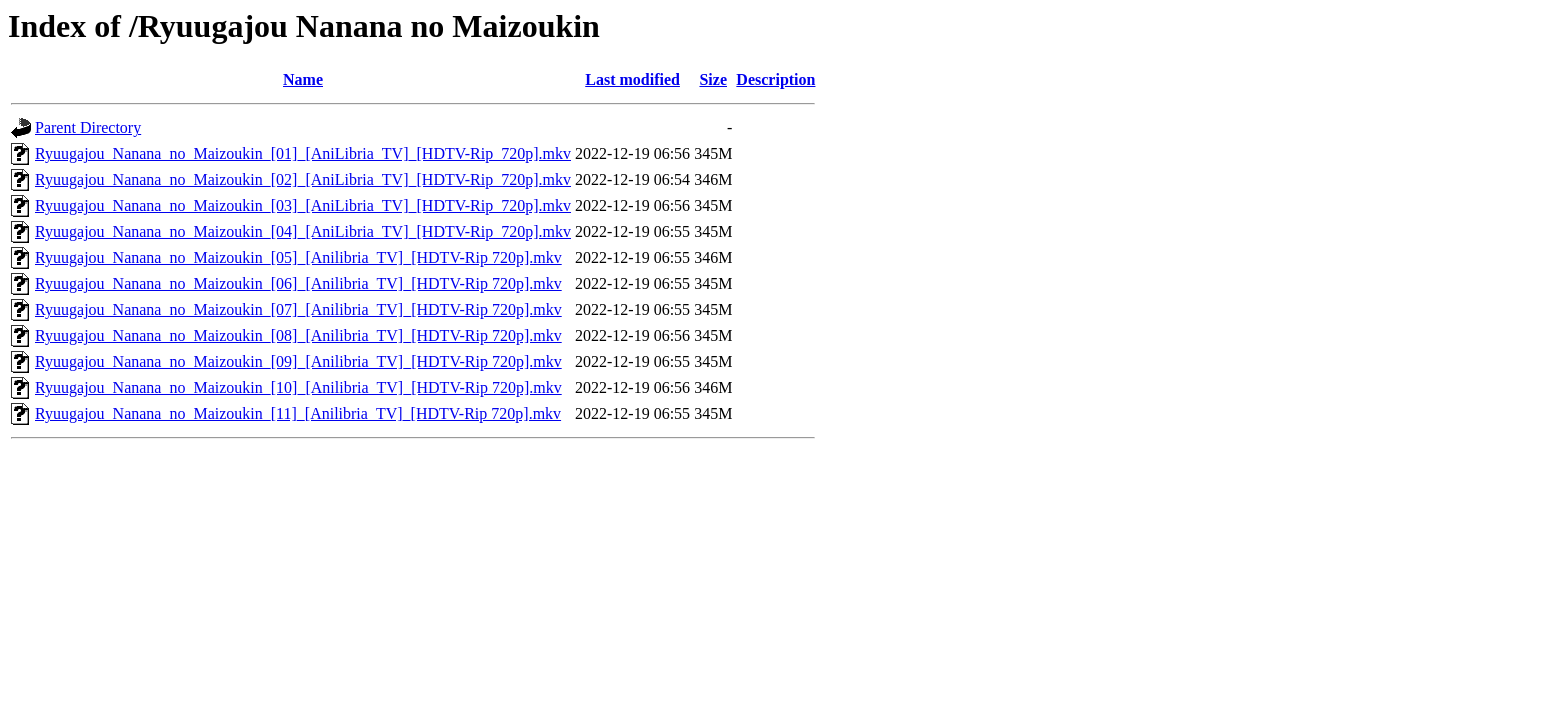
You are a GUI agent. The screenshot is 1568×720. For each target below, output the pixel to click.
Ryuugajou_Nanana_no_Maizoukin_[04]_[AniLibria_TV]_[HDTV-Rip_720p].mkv (303, 231)
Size (713, 79)
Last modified (632, 79)
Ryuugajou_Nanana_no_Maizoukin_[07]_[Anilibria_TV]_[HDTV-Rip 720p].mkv (298, 309)
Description (775, 79)
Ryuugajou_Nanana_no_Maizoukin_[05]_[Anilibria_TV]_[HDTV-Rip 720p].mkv (298, 257)
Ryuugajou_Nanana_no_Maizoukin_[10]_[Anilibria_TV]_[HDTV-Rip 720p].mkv (298, 387)
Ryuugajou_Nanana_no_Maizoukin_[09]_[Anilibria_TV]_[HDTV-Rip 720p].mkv (298, 361)
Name (303, 79)
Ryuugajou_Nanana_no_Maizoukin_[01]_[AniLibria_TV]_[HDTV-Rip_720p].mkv (303, 153)
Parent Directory (88, 127)
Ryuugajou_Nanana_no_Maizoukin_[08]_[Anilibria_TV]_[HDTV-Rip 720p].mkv (298, 335)
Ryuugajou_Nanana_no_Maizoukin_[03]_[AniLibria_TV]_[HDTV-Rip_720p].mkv (303, 205)
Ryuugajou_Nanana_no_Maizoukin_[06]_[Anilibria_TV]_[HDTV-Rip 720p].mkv (298, 283)
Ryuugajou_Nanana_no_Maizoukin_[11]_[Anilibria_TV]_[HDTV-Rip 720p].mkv (298, 413)
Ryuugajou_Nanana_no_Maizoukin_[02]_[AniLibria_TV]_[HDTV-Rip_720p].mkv (303, 179)
